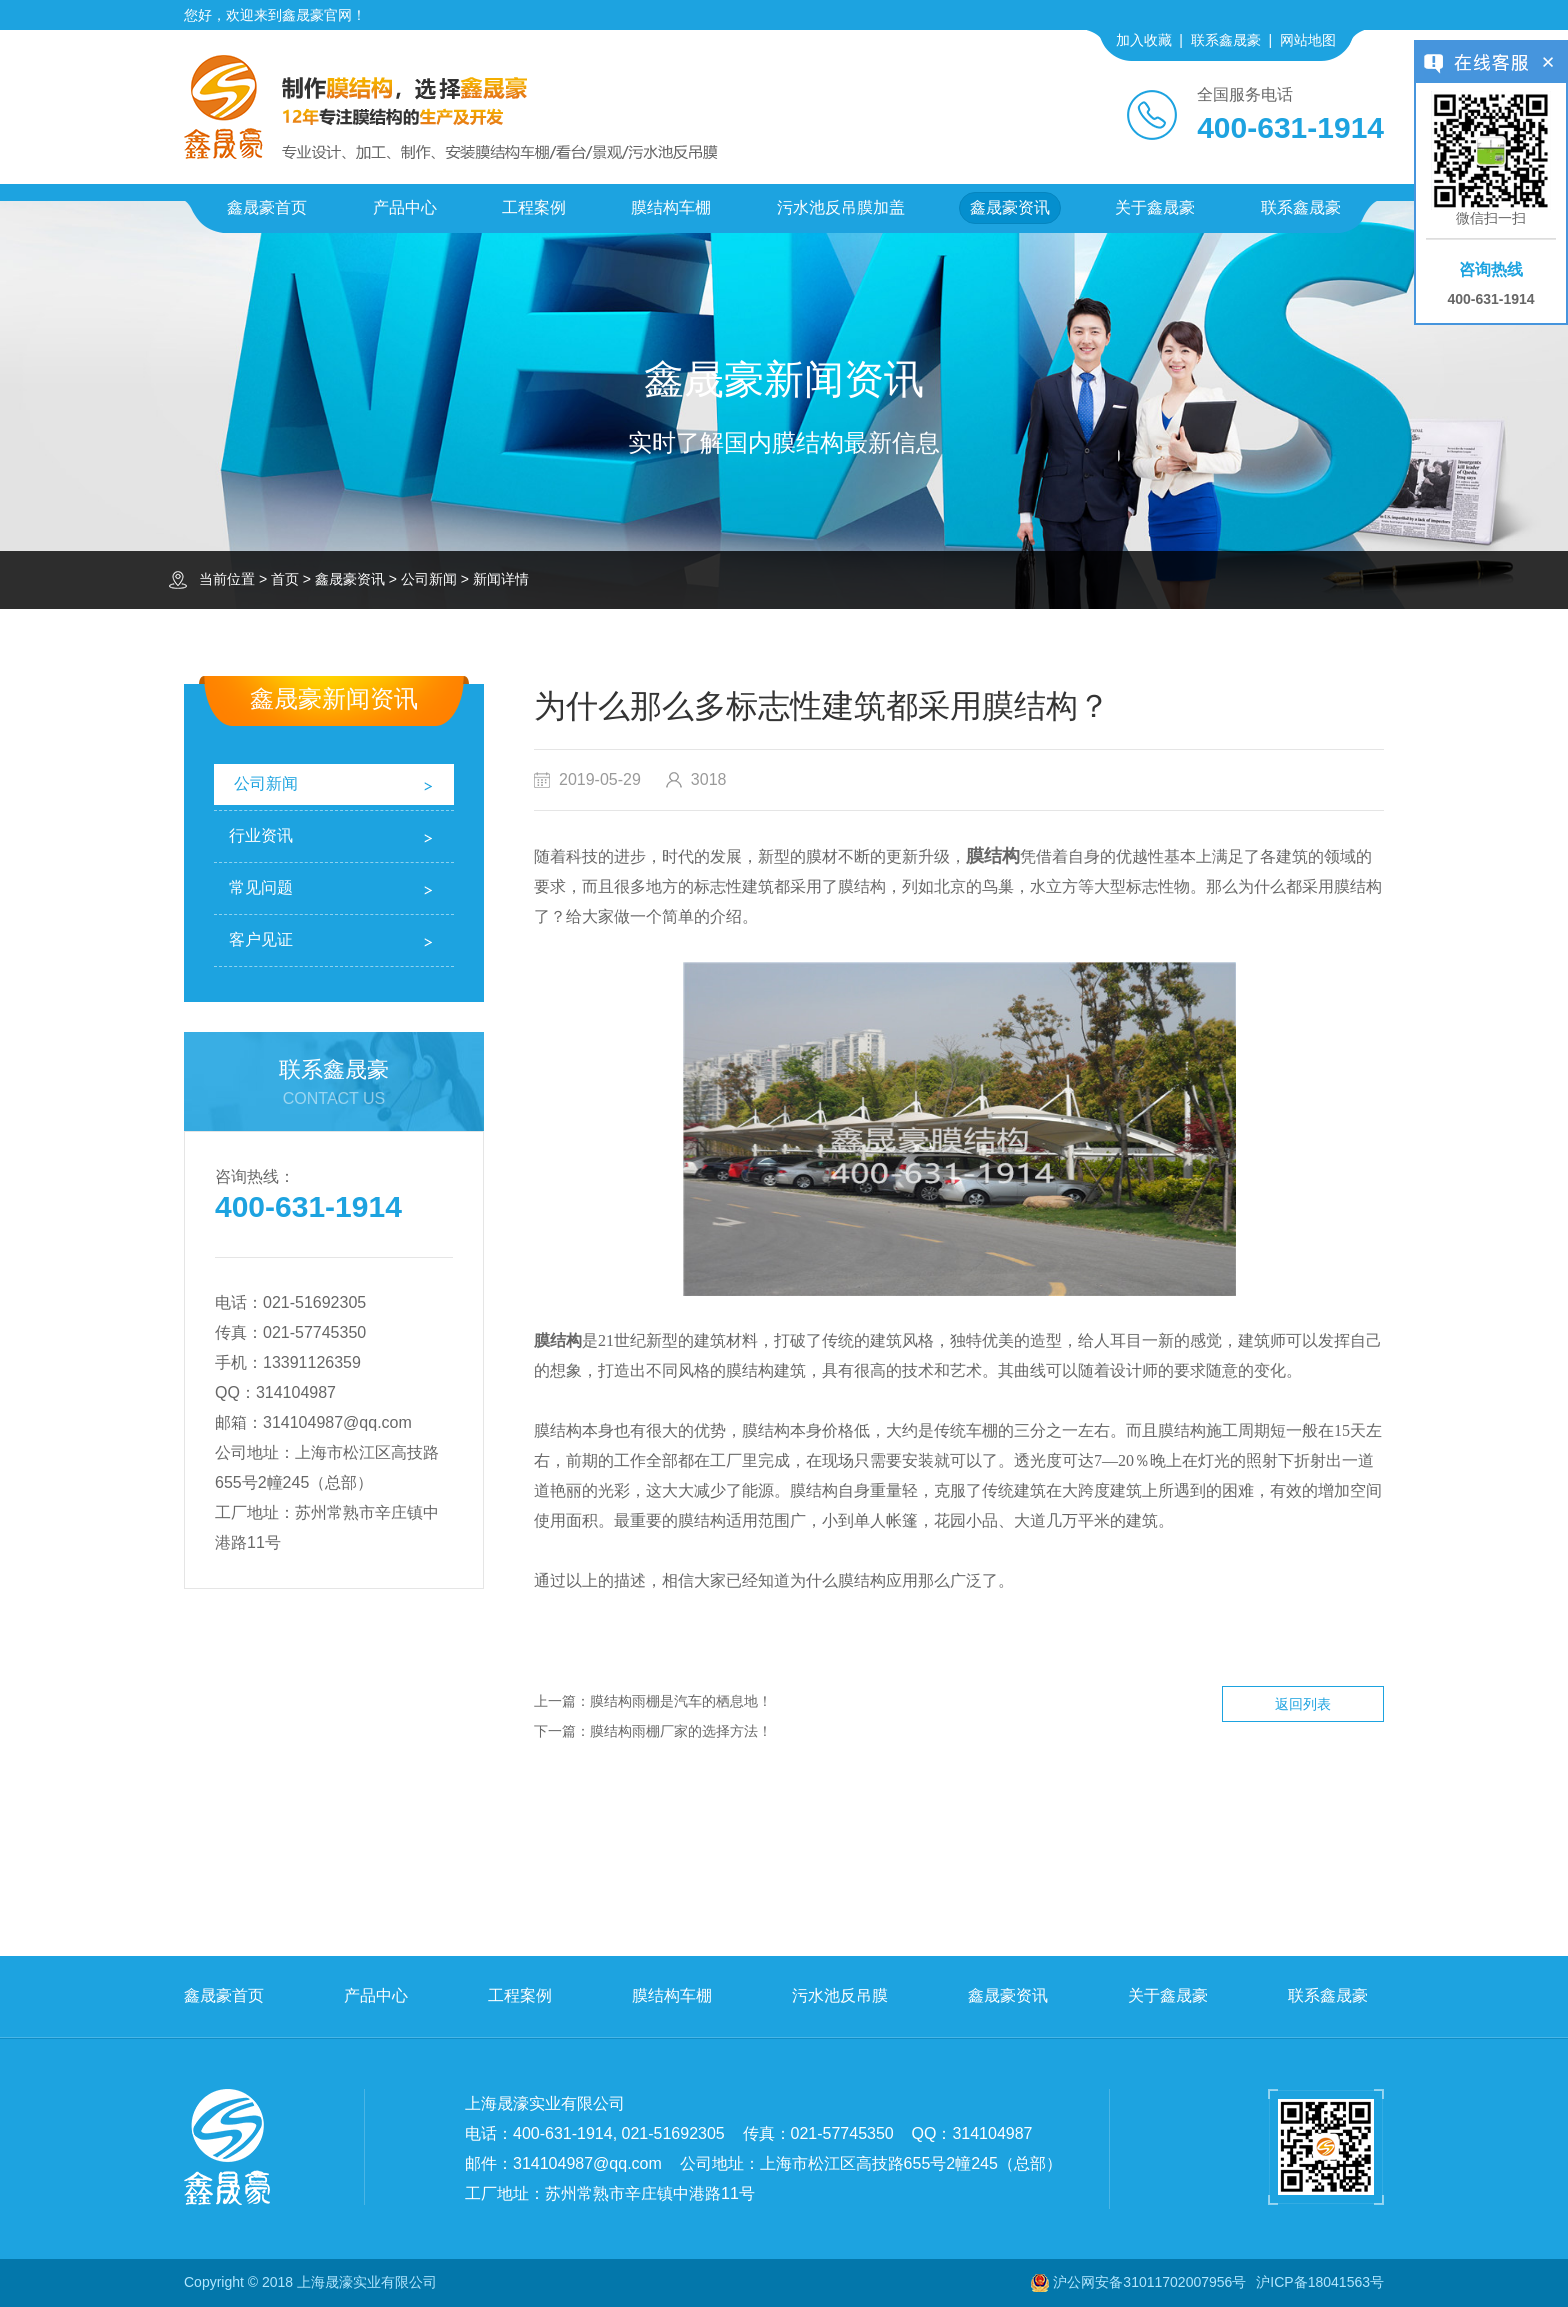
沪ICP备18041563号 (1320, 2282)
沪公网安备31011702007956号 (1149, 2282)
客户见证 (261, 939)
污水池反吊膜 (840, 1995)
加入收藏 (1144, 40)
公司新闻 (429, 579)
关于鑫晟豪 (1155, 207)
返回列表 (1303, 1704)
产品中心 (405, 207)
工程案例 (534, 207)
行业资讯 (261, 835)
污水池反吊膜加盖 (841, 207)
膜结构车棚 (671, 207)
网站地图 (1308, 40)
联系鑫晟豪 (1226, 40)
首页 (285, 579)
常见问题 (261, 887)
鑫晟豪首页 (267, 207)
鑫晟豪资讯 (1010, 207)
